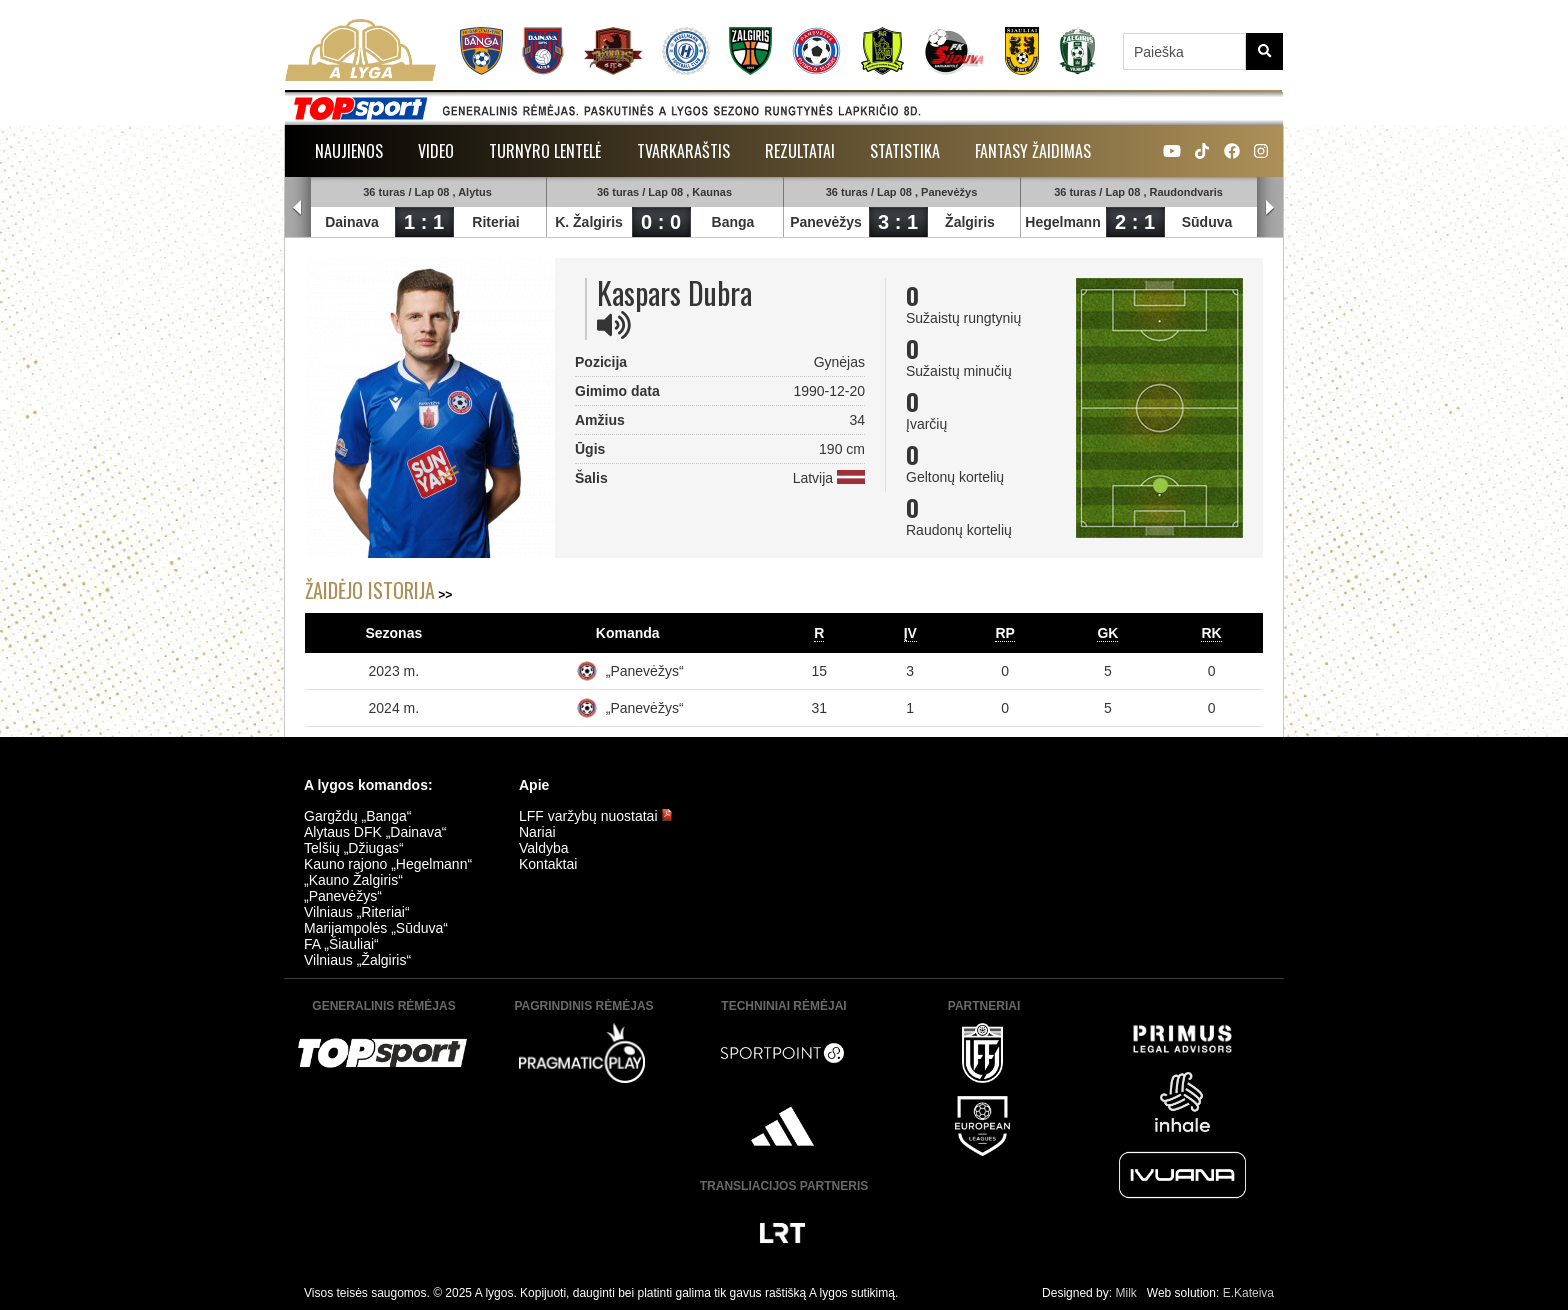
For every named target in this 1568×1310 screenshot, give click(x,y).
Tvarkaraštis (683, 151)
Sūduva (1207, 222)
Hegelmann (1062, 222)
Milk (1125, 1293)
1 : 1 (424, 222)
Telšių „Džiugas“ (354, 848)
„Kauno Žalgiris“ (353, 880)
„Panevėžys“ (645, 671)
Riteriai (495, 222)
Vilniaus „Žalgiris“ (357, 960)
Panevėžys (826, 222)
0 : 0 (661, 222)
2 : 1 (1135, 222)
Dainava (352, 222)
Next (1270, 208)
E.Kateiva (1248, 1293)
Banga (733, 222)
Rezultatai (800, 151)
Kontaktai (548, 864)
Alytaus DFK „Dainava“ (375, 832)
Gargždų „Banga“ (357, 816)
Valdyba (544, 848)
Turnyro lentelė (545, 151)
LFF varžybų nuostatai (596, 816)
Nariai (537, 832)
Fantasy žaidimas (1033, 151)
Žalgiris (970, 222)
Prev (298, 208)
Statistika (905, 151)
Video (436, 151)
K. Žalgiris (589, 222)
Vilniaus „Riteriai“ (357, 912)
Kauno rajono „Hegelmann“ (388, 864)
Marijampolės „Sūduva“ (376, 928)
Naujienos (349, 151)
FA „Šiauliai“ (341, 944)
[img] (614, 325)
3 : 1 (898, 222)
